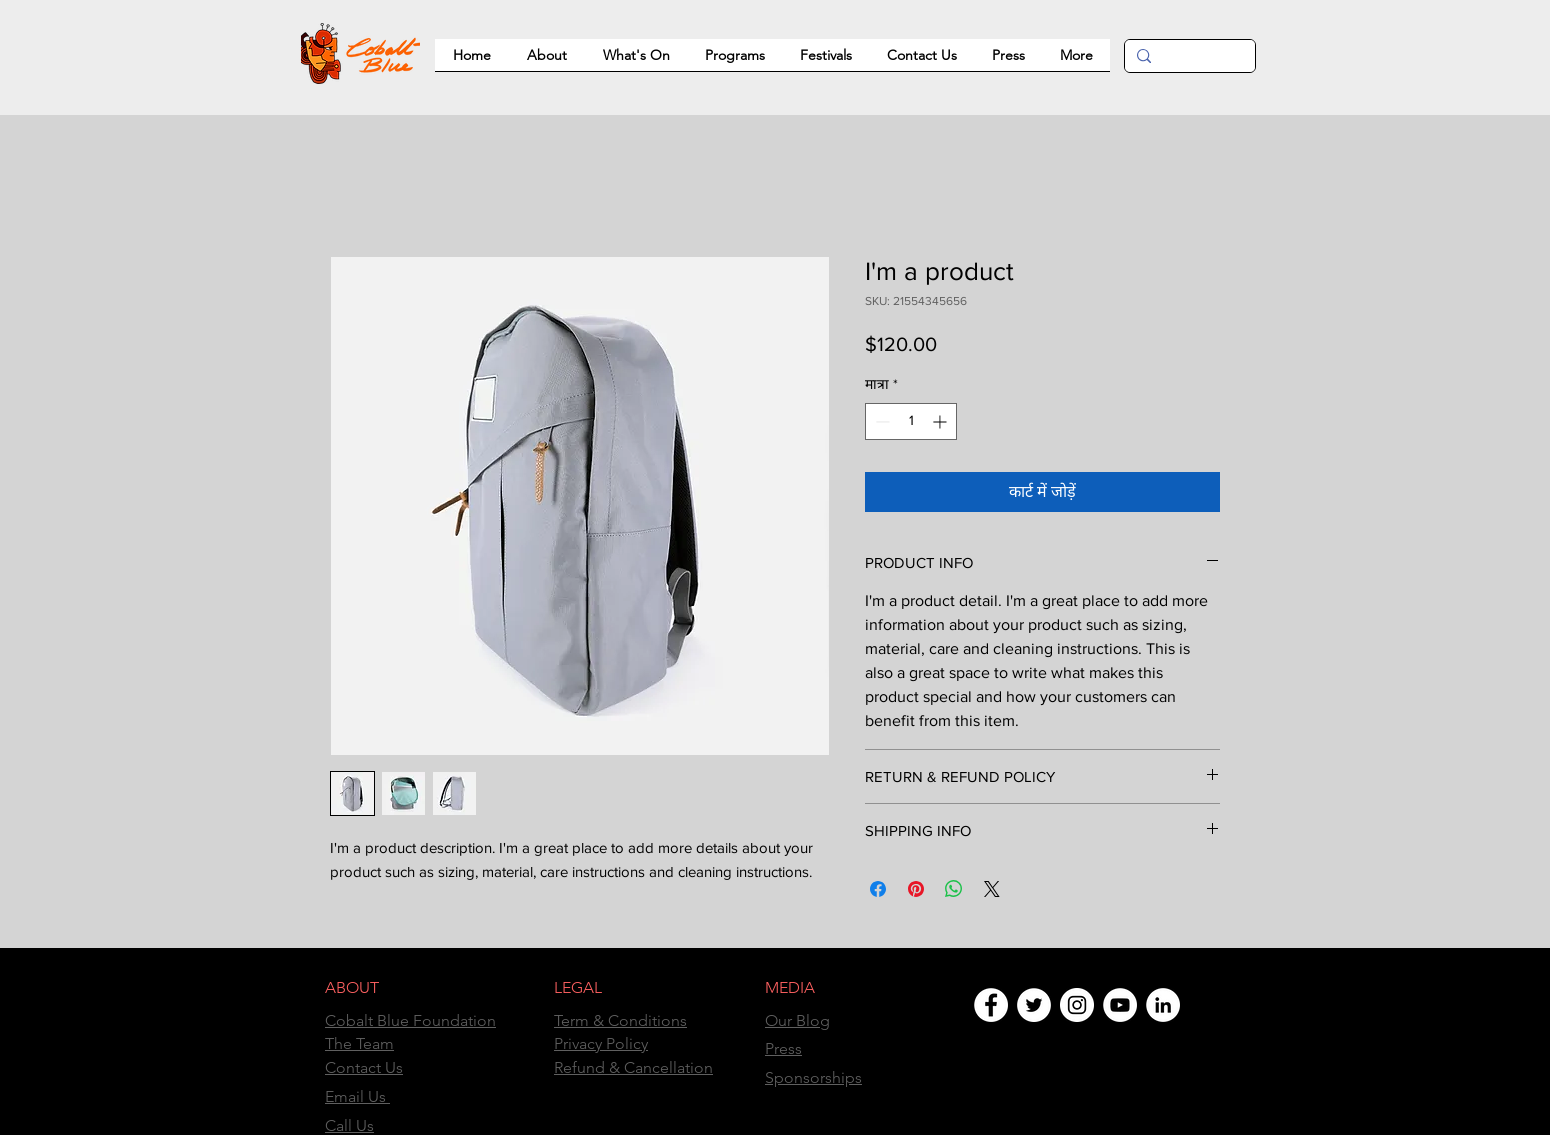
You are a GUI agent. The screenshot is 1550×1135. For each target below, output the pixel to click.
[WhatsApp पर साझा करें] (954, 889)
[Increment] (941, 421)
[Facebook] (991, 1005)
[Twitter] (1034, 1005)
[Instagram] (1077, 1005)
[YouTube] (1120, 1005)
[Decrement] (880, 421)
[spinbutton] (911, 421)
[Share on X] (992, 889)
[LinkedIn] (1163, 1005)
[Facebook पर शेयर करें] (878, 889)
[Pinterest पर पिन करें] (916, 889)
